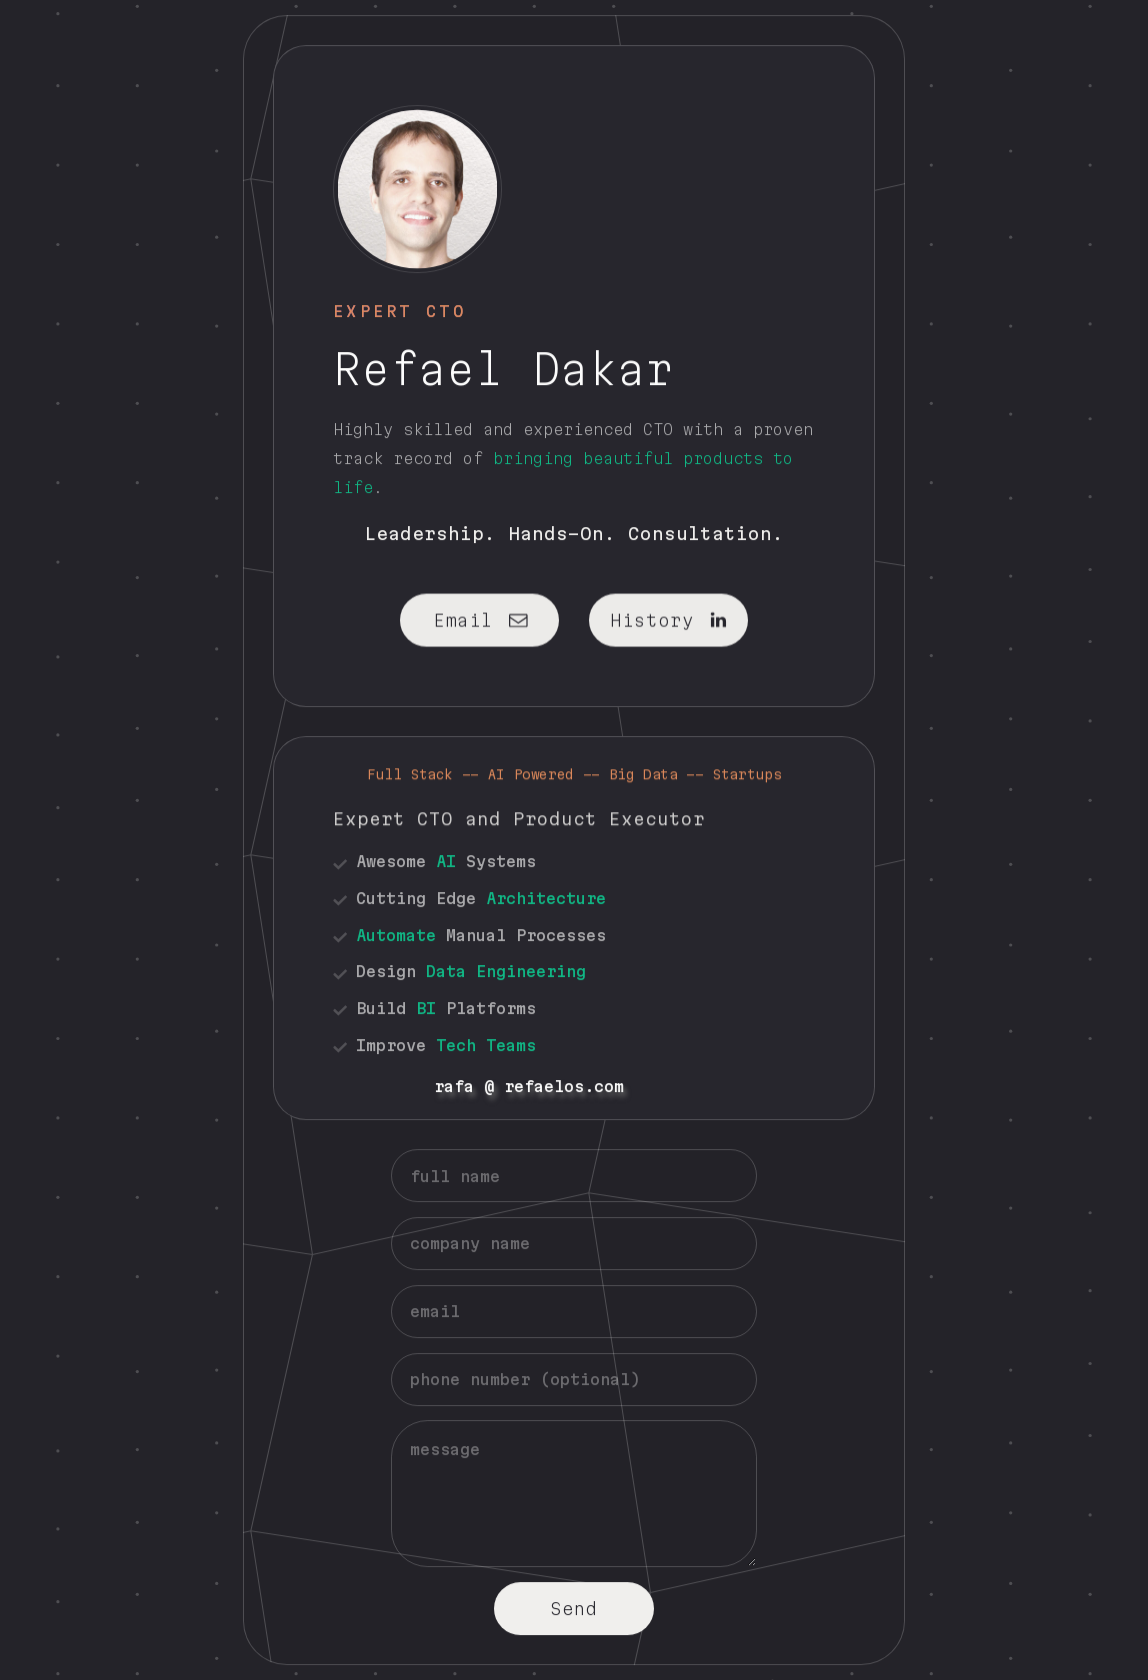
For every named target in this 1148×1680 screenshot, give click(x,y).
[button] (480, 619)
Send (574, 1608)
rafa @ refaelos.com (233, 1086)
